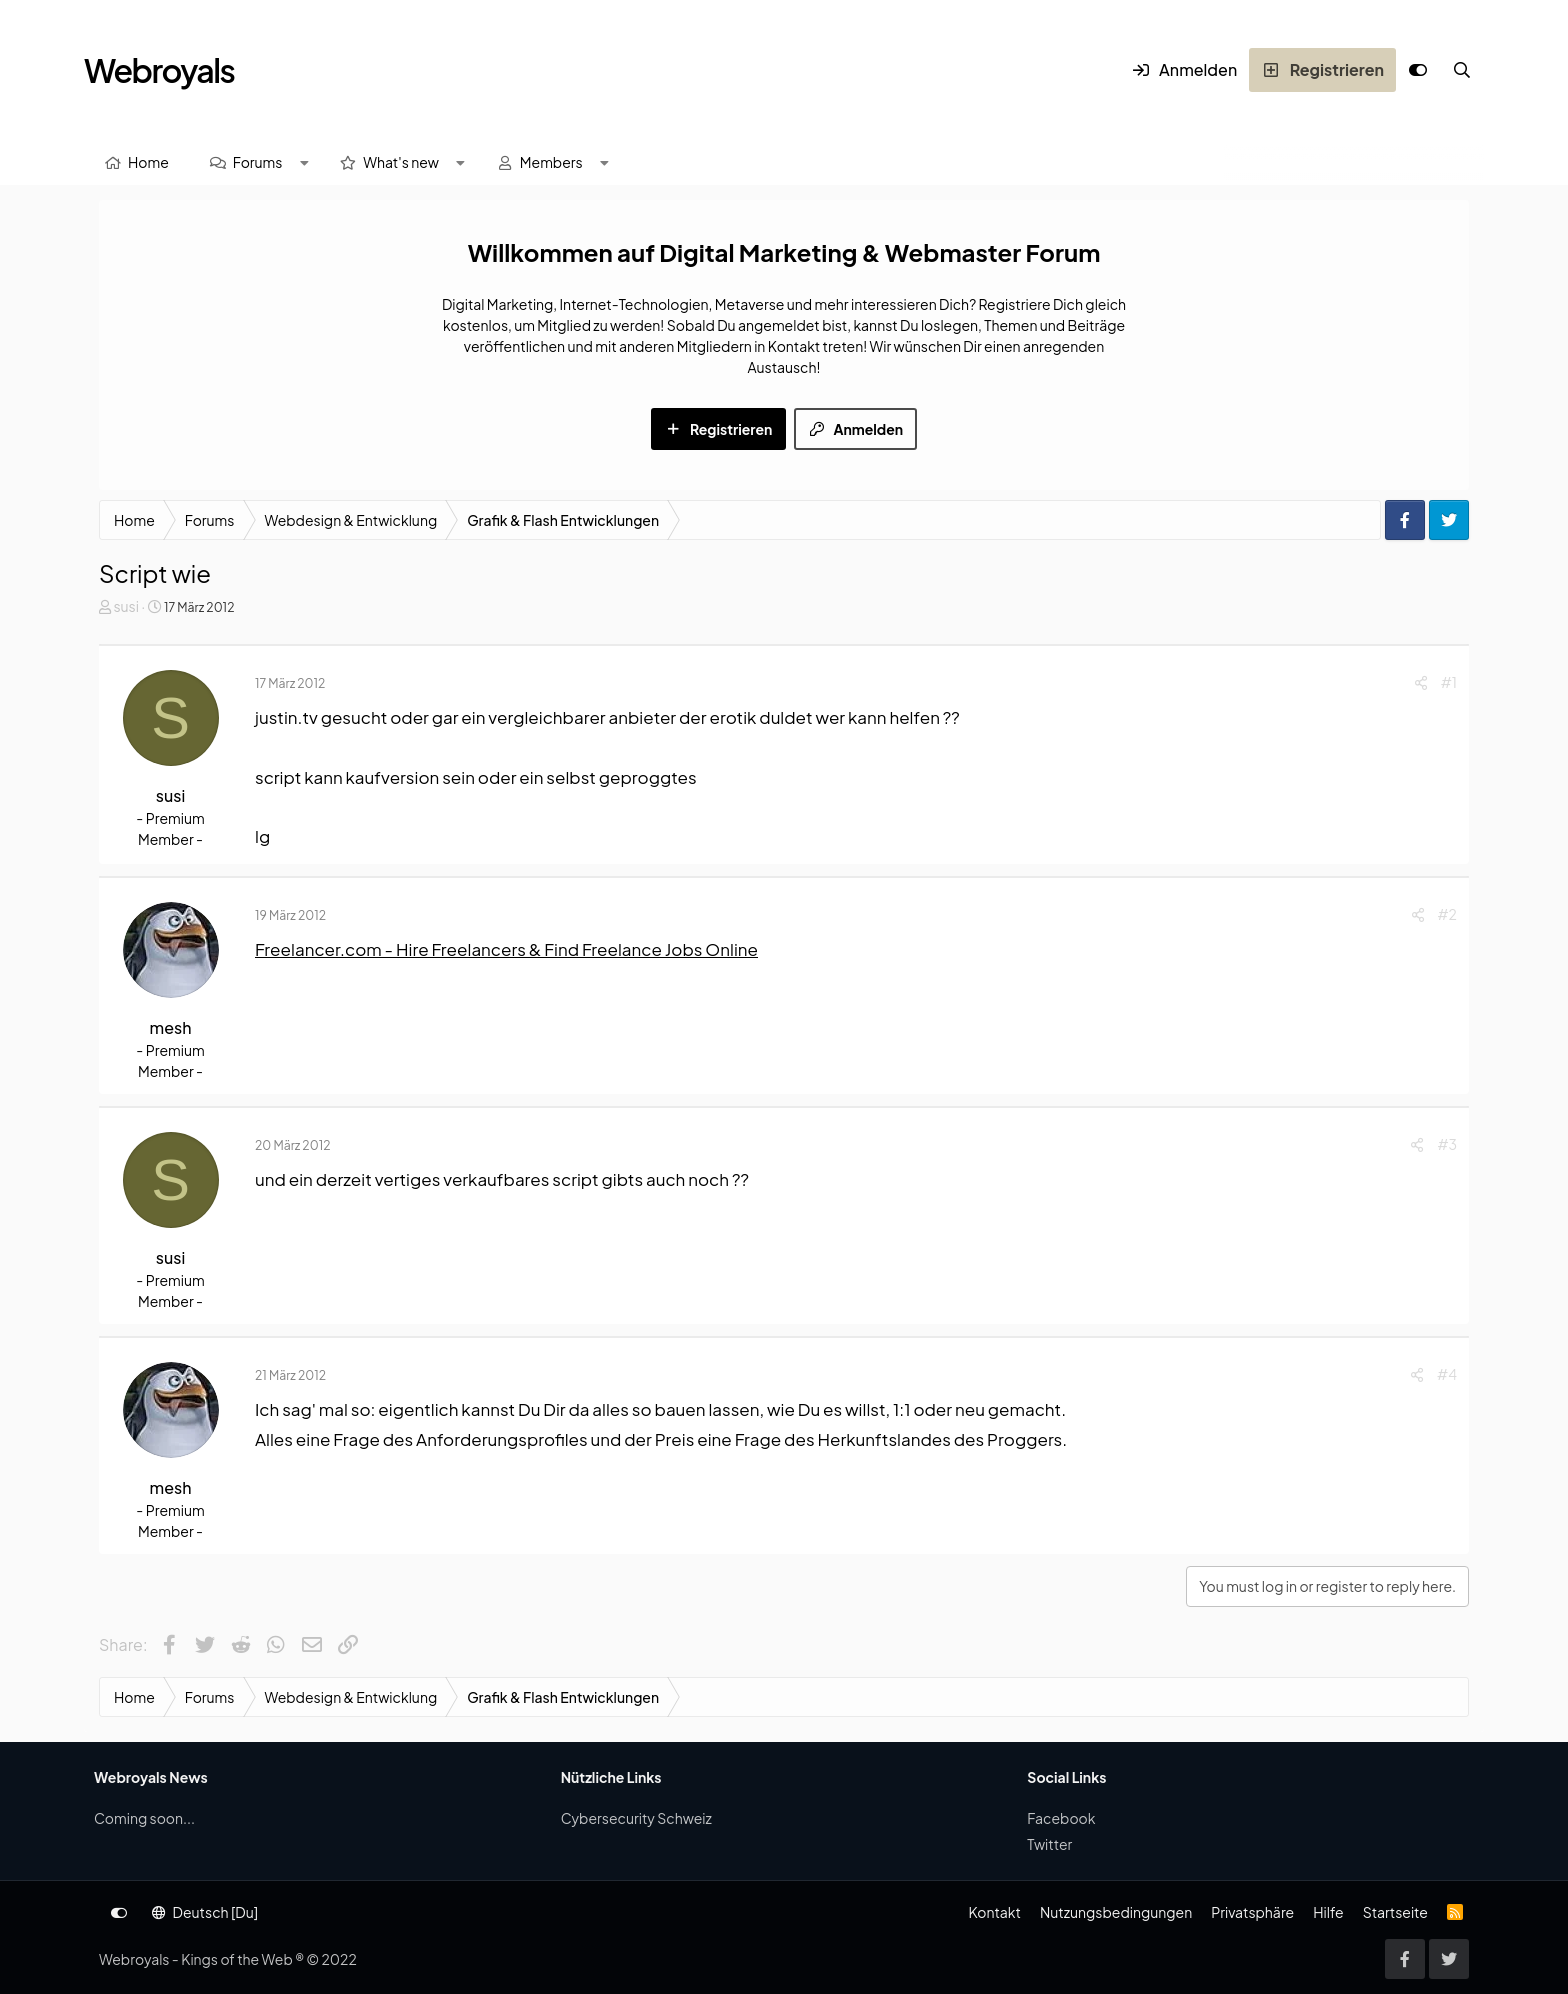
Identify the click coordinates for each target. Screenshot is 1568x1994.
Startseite (1395, 1912)
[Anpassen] (1418, 70)
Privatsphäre (1252, 1912)
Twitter (1049, 1844)
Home (148, 162)
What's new (401, 162)
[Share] (1421, 682)
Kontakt (994, 1912)
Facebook (1061, 1818)
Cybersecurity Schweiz (636, 1818)
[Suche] (1462, 70)
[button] (304, 162)
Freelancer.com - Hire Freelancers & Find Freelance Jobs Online (506, 949)
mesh (171, 1027)
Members (551, 162)
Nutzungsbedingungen (1116, 1912)
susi (125, 606)
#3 (1447, 1144)
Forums (258, 162)
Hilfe (1328, 1912)
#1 (1449, 682)
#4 (1447, 1374)
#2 (1447, 914)
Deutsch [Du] (205, 1912)
